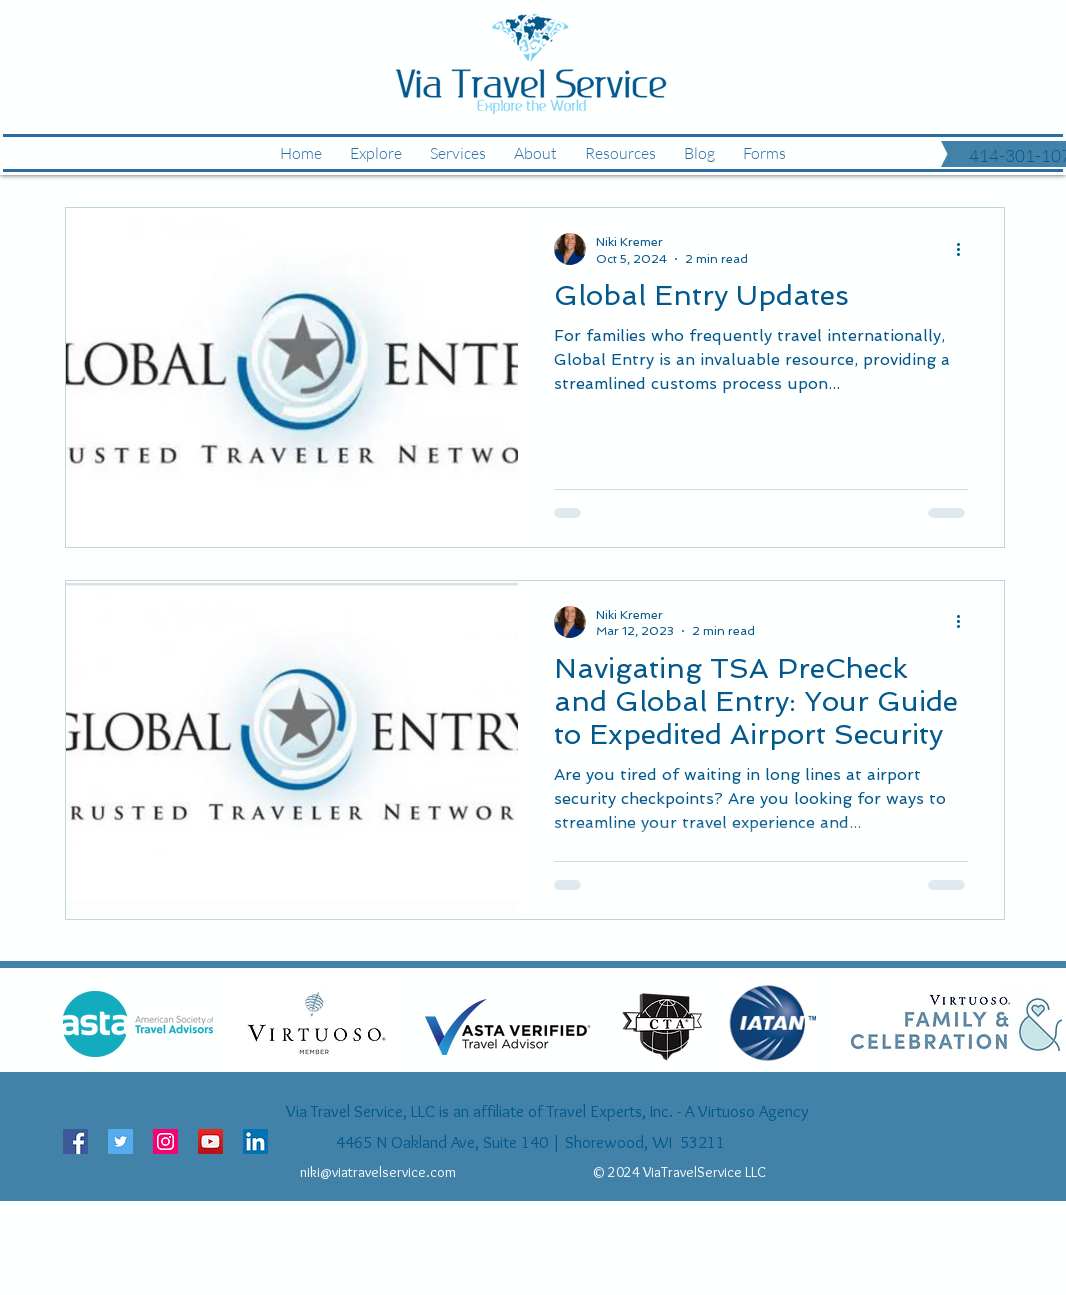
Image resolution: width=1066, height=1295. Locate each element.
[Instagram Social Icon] (165, 1141)
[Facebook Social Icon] (75, 1141)
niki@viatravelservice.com (378, 1172)
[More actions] (965, 249)
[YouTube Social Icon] (210, 1141)
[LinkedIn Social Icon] (255, 1141)
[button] (764, 153)
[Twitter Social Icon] (120, 1141)
